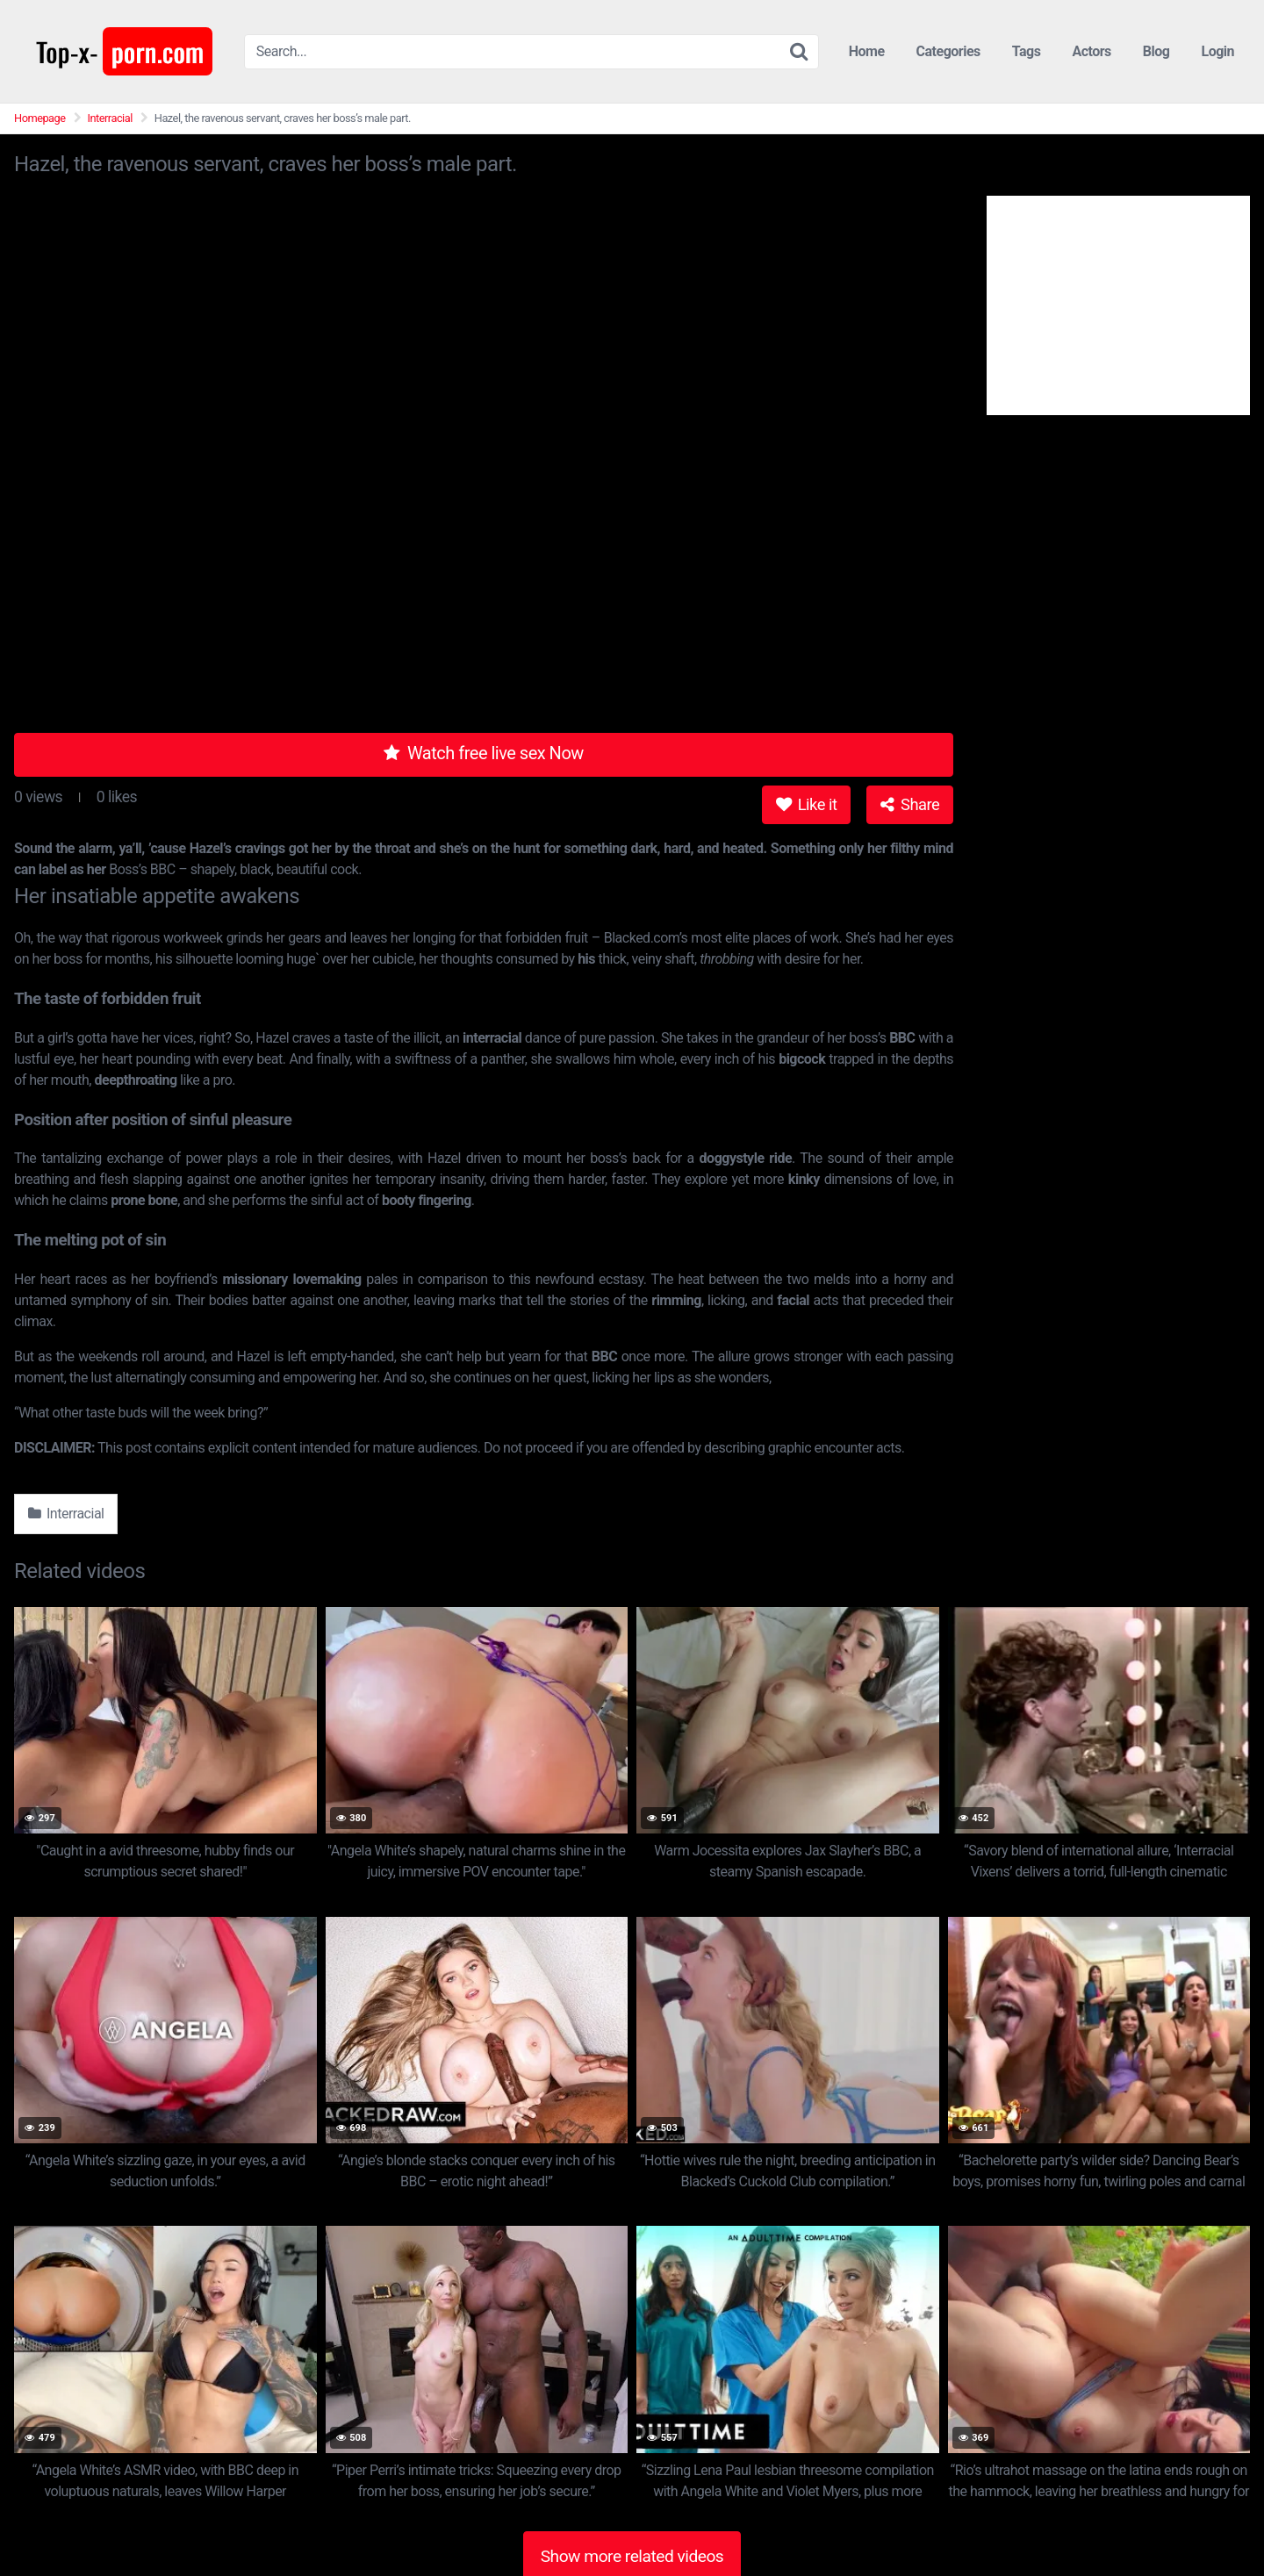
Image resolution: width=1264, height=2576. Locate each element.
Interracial (110, 118)
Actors (1091, 51)
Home (867, 51)
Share (909, 804)
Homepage (40, 118)
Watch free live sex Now (484, 753)
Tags (1026, 51)
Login (1217, 51)
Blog (1156, 51)
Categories (948, 51)
